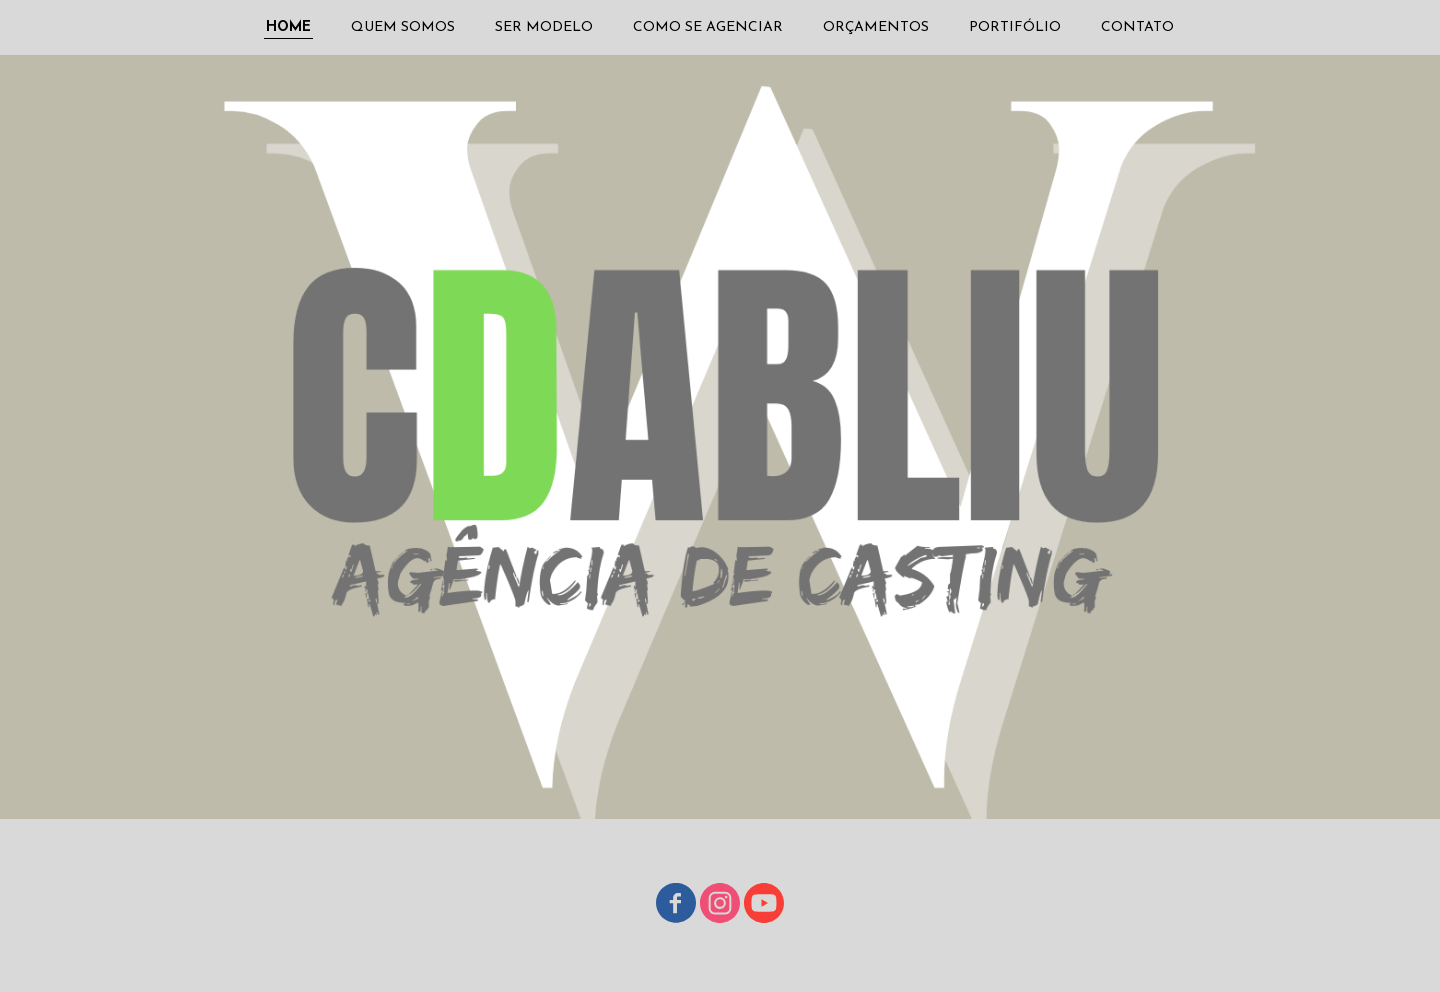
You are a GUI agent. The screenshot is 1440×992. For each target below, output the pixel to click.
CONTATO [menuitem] (1137, 27)
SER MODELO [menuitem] (544, 27)
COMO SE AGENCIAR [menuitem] (708, 27)
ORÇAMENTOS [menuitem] (876, 27)
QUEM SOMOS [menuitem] (403, 27)
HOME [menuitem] (288, 27)
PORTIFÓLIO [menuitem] (1015, 27)
